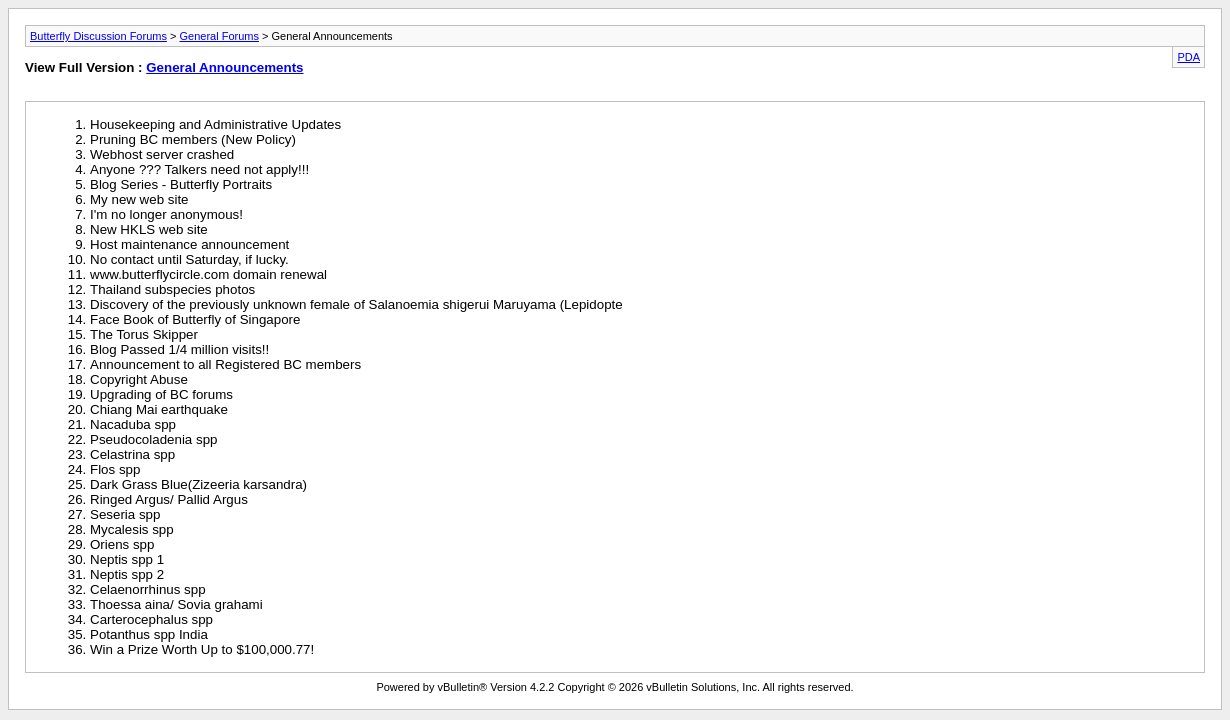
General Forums (218, 36)
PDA (1188, 57)
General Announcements (224, 67)
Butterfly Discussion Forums (98, 36)
